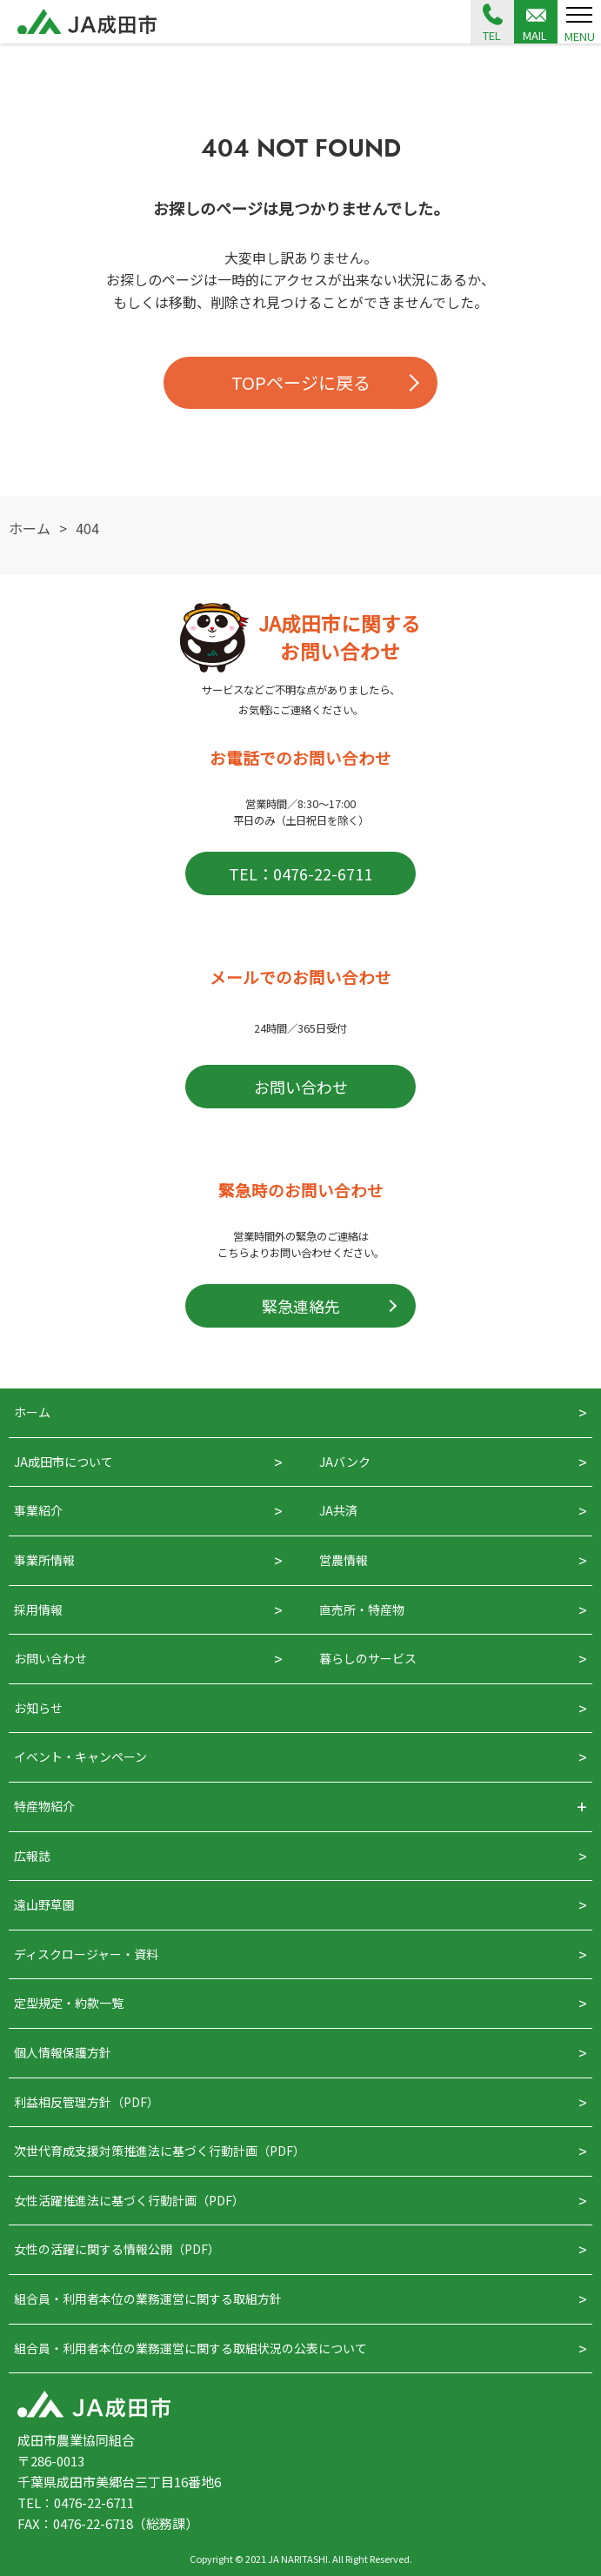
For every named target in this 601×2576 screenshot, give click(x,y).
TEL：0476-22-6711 (300, 873)
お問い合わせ (301, 1086)
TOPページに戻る (301, 382)
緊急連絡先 (301, 1306)
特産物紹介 (44, 1806)
